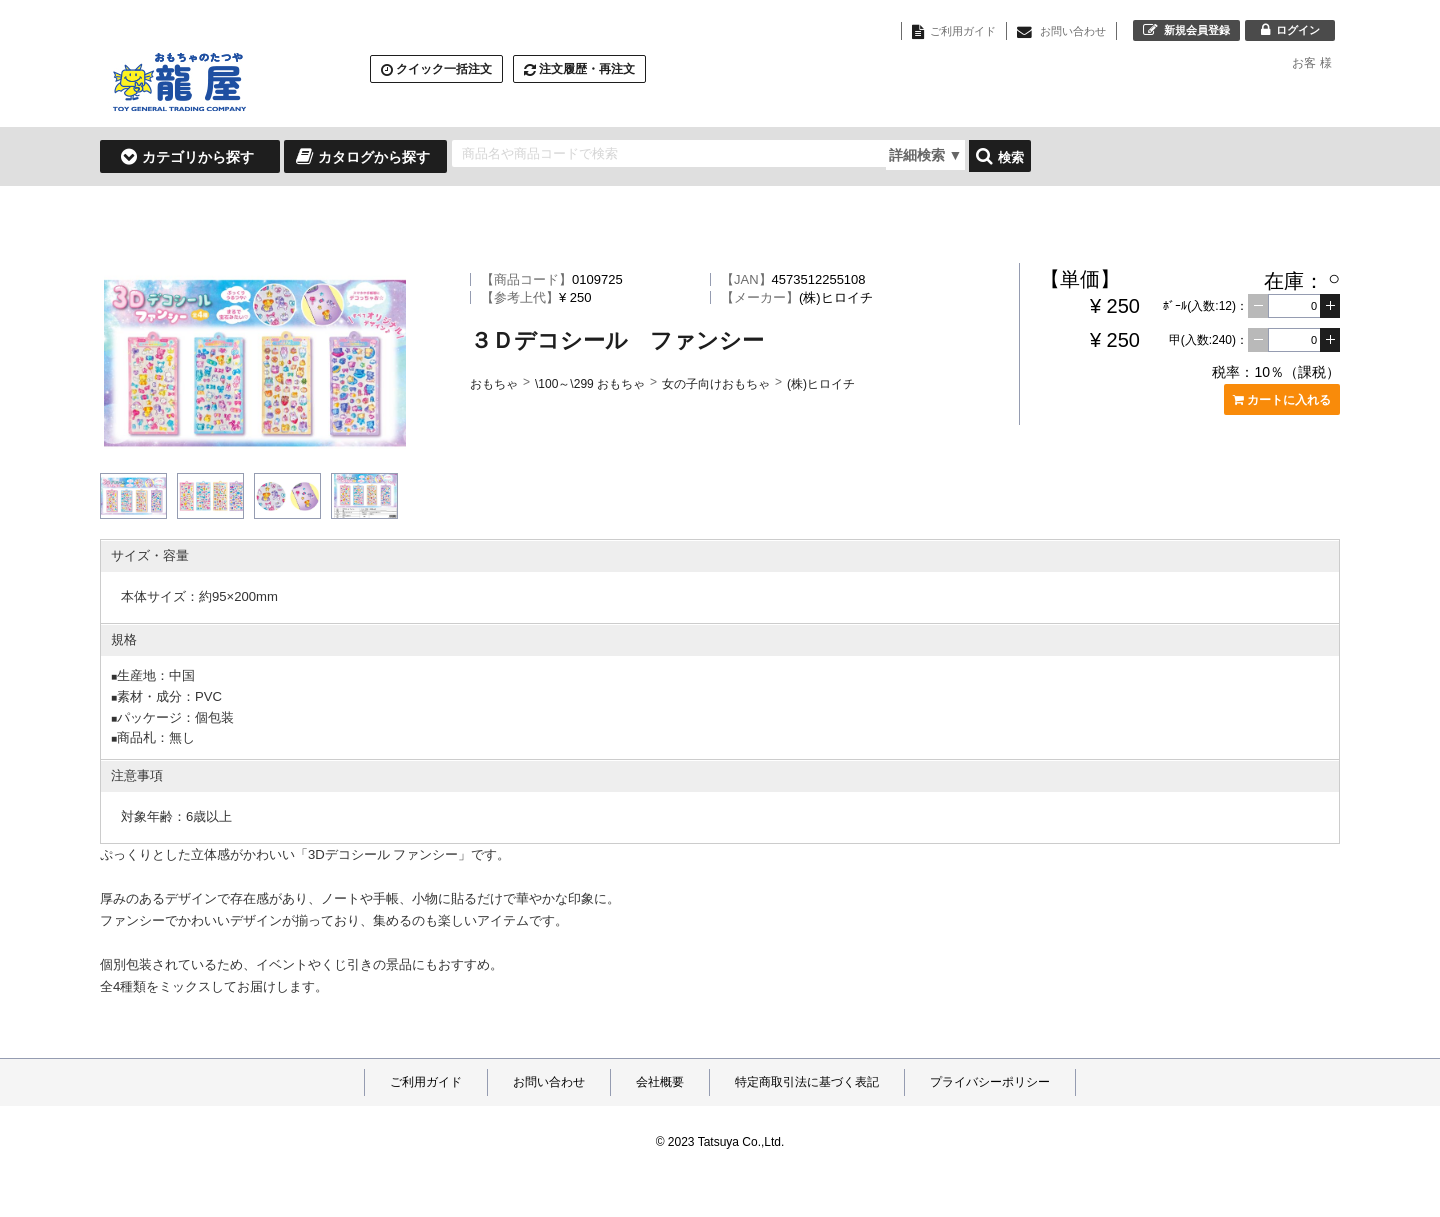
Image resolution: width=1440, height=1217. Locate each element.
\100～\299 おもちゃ (590, 384)
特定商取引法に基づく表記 (807, 1082)
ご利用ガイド (426, 1082)
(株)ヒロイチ (821, 384)
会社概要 (660, 1082)
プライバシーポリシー (990, 1082)
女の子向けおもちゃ (716, 384)
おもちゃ (494, 384)
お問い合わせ (549, 1082)
